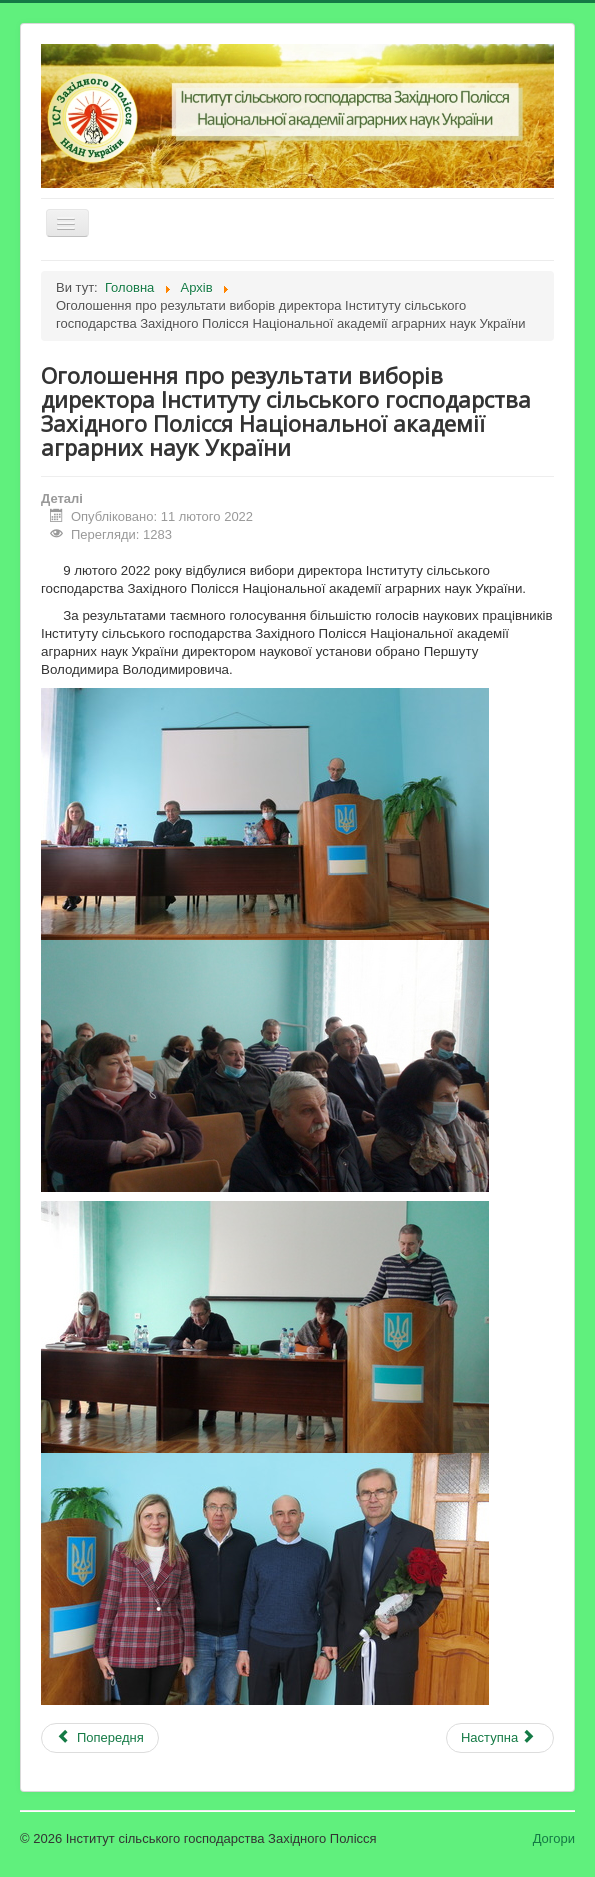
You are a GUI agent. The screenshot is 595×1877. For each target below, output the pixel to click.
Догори (554, 1838)
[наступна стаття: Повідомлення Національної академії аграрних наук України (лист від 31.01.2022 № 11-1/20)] (500, 1738)
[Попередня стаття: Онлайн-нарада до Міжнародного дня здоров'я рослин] (100, 1738)
